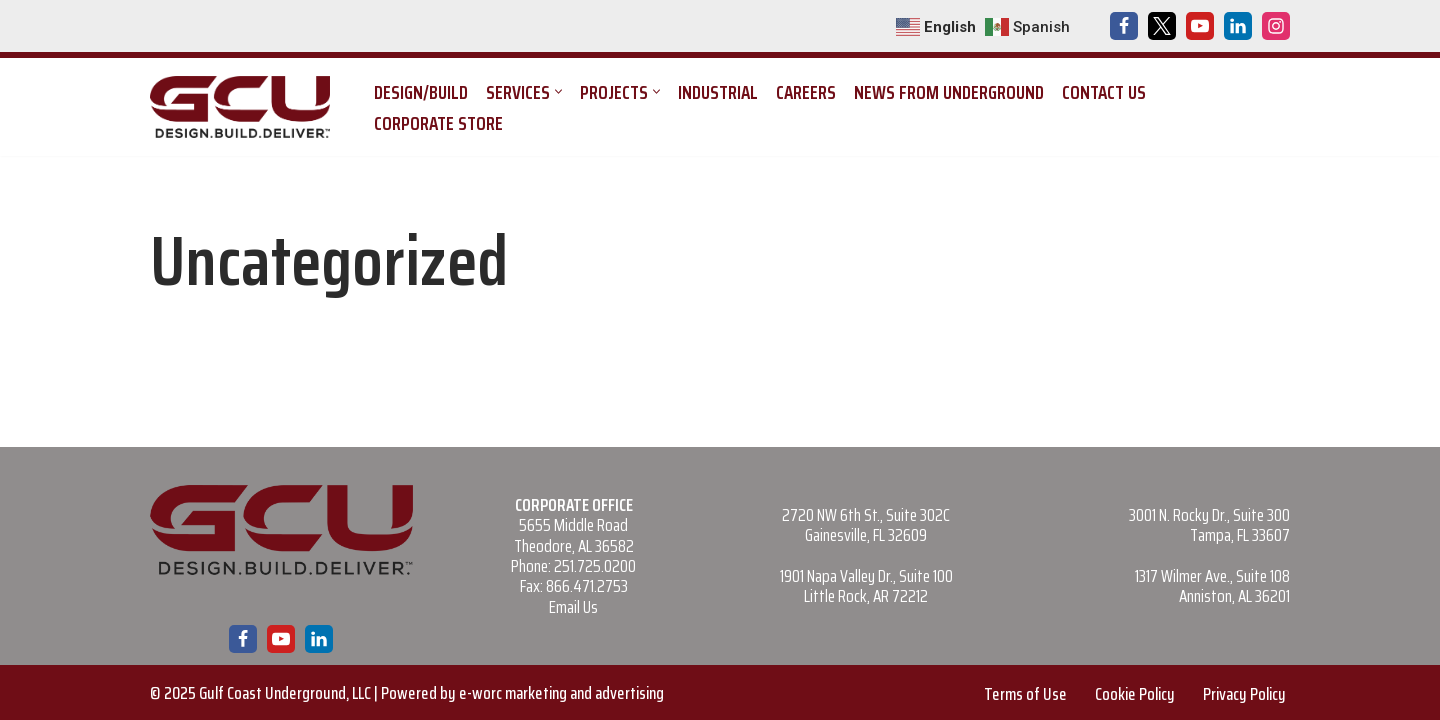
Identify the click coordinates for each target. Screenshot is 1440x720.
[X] (1162, 26)
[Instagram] (1276, 26)
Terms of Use (1025, 694)
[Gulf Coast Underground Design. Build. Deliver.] (245, 107)
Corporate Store (438, 123)
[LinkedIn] (1238, 26)
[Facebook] (1124, 26)
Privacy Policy (1244, 694)
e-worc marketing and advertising (561, 693)
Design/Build (421, 92)
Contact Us (1104, 92)
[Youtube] (1200, 26)
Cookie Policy (1135, 694)
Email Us (573, 607)
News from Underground (949, 92)
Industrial (718, 92)
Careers (806, 92)
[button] (558, 91)
